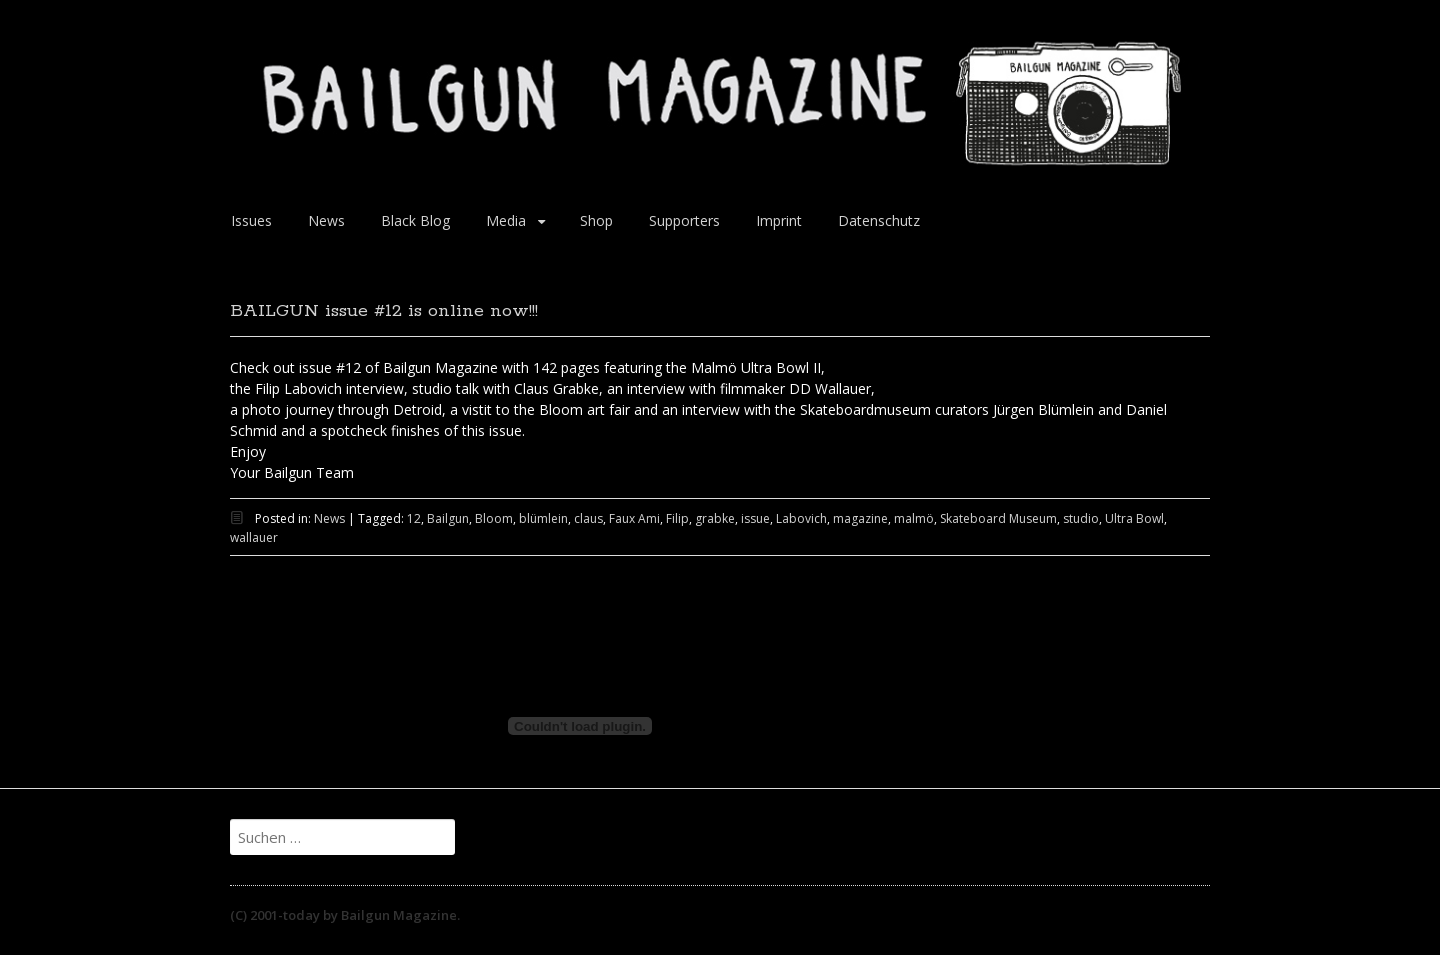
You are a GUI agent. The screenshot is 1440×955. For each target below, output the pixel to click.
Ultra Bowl (1134, 518)
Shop (596, 220)
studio (1081, 518)
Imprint (779, 220)
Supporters (684, 220)
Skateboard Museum (998, 518)
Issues (251, 220)
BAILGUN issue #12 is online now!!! (384, 311)
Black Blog (415, 220)
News (326, 220)
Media (506, 220)
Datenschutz (879, 220)
